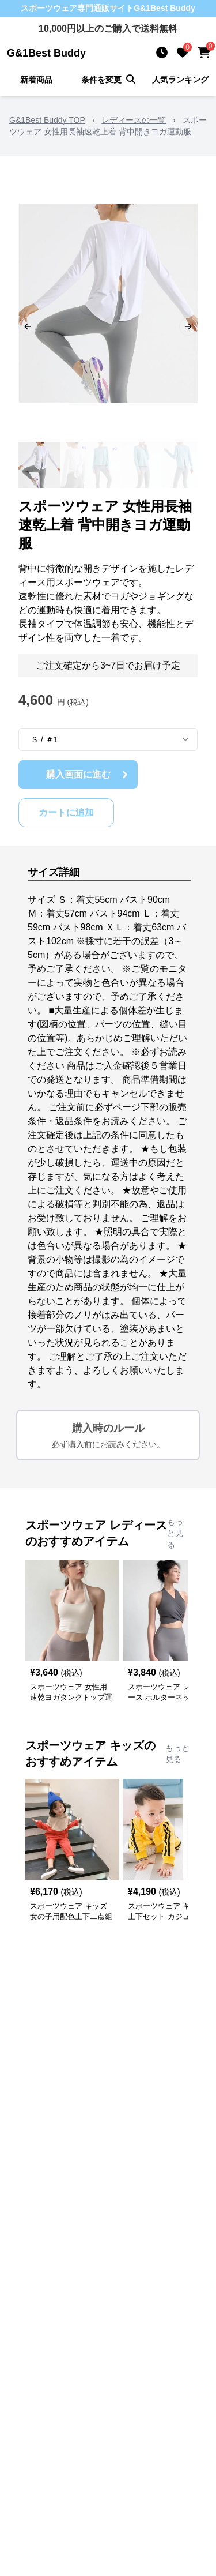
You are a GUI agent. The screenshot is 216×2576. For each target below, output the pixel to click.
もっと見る (175, 1533)
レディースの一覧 (133, 120)
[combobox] (108, 739)
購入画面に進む (88, 774)
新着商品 (36, 79)
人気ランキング (180, 79)
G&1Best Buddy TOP (47, 120)
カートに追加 (66, 812)
